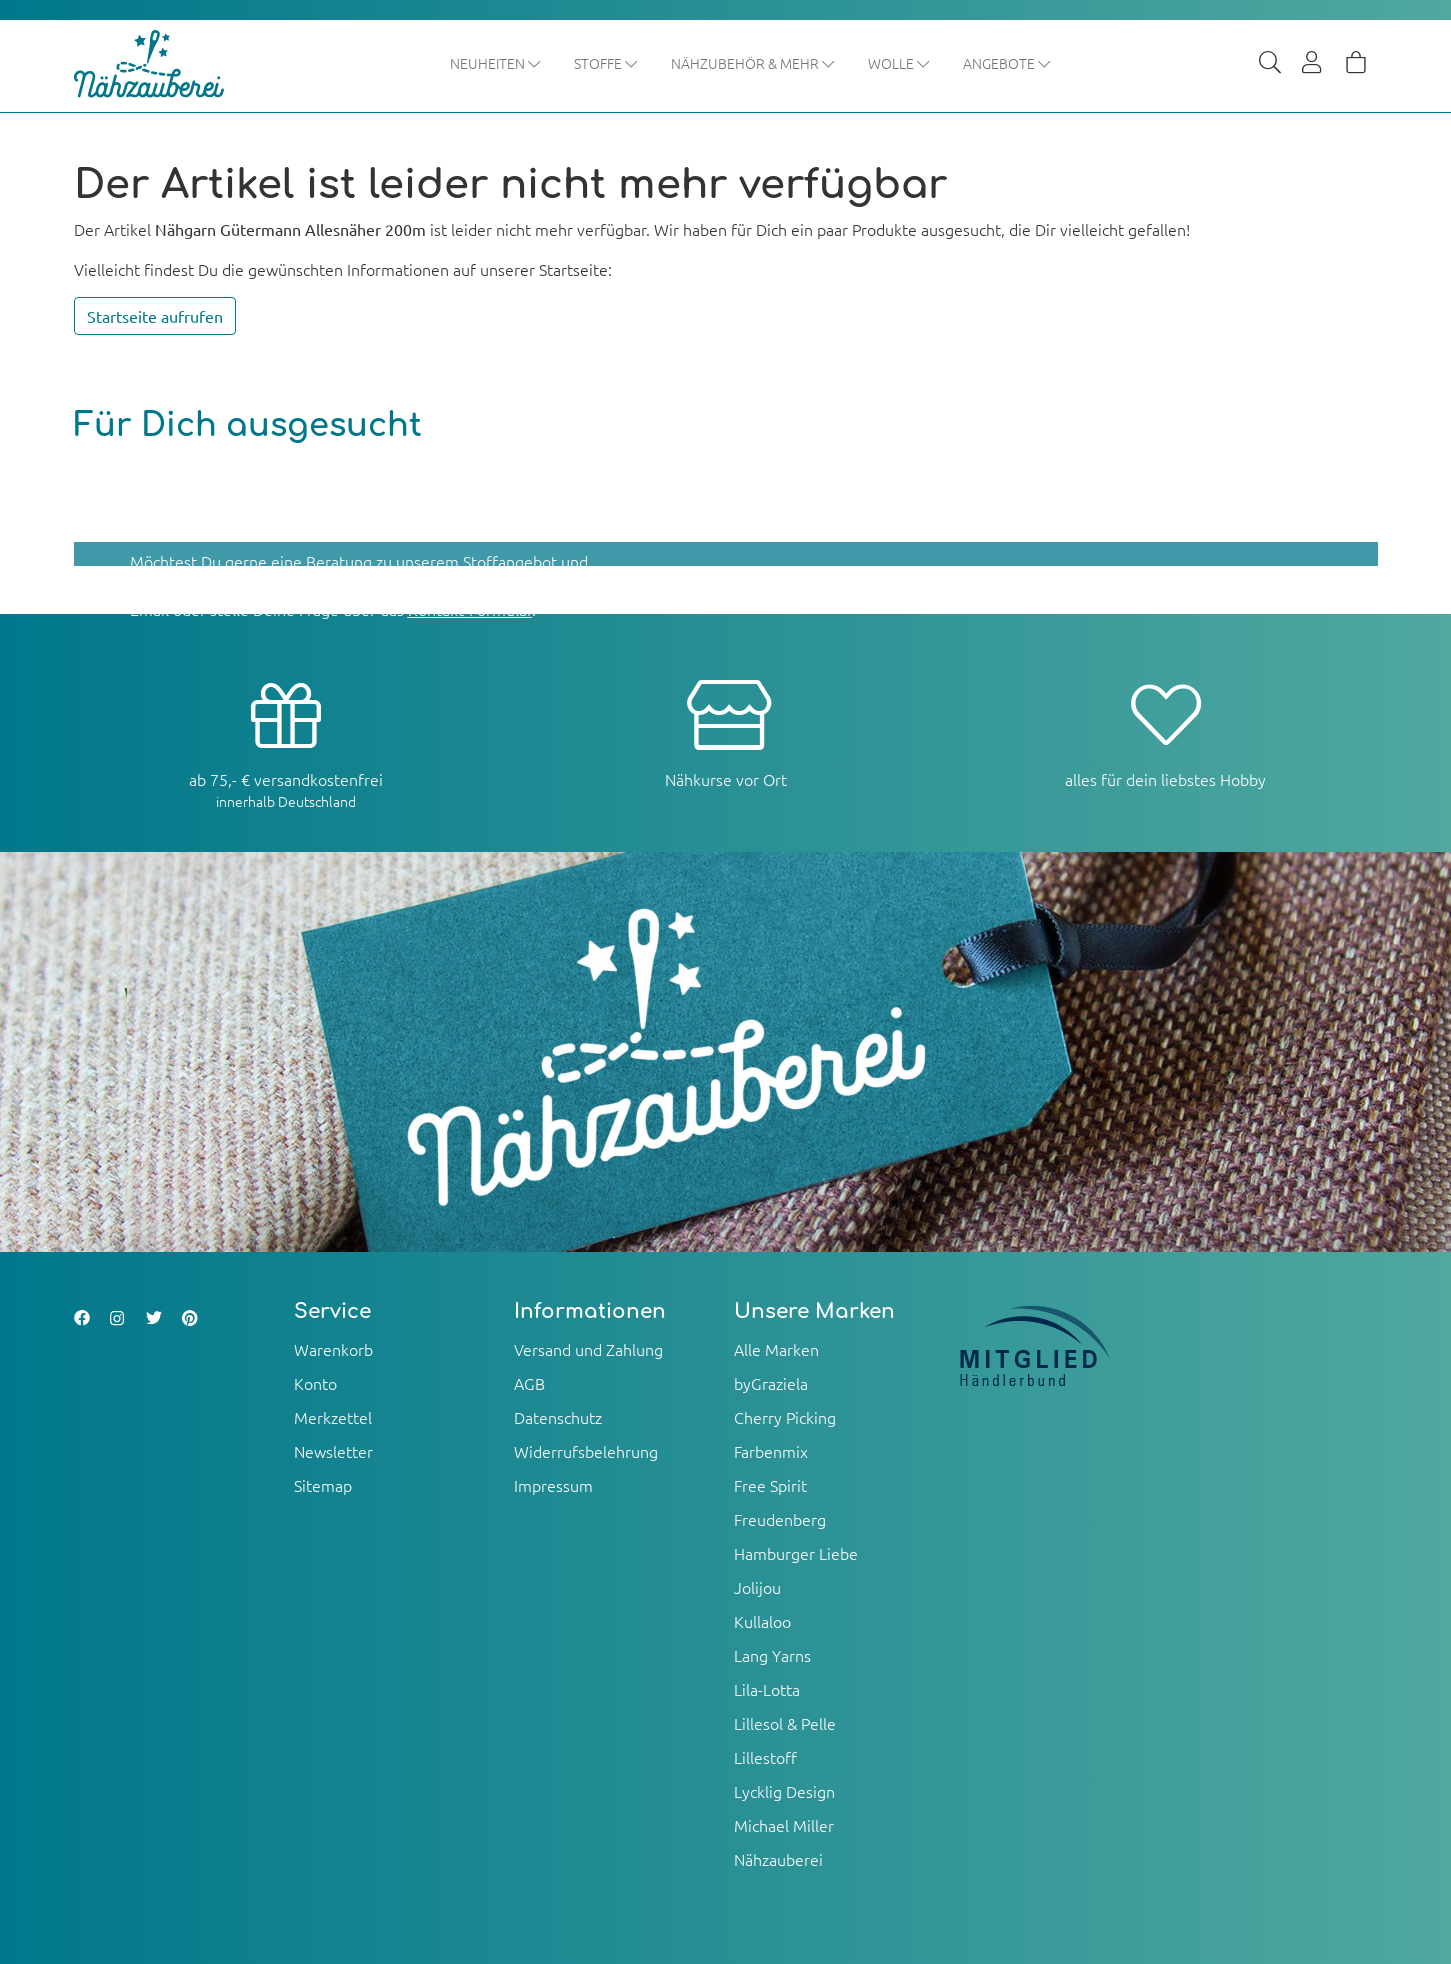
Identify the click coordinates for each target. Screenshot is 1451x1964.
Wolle (899, 63)
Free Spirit (770, 1485)
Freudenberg (780, 1519)
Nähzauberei (778, 1859)
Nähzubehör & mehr (753, 63)
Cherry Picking (785, 1417)
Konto (315, 1383)
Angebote (1007, 63)
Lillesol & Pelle (785, 1723)
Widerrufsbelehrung (586, 1451)
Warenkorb (333, 1349)
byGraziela (771, 1383)
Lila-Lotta (767, 1689)
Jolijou (757, 1587)
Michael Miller (784, 1825)
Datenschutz (558, 1417)
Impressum (553, 1485)
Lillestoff (765, 1757)
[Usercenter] (1313, 64)
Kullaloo (762, 1621)
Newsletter (333, 1451)
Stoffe (606, 63)
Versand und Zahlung (588, 1349)
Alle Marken (776, 1349)
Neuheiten (496, 63)
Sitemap (323, 1485)
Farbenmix (771, 1451)
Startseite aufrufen (155, 317)
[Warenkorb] (1356, 64)
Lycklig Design (784, 1791)
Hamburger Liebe (796, 1553)
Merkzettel (333, 1417)
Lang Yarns (772, 1655)
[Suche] (1270, 64)
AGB (529, 1383)
